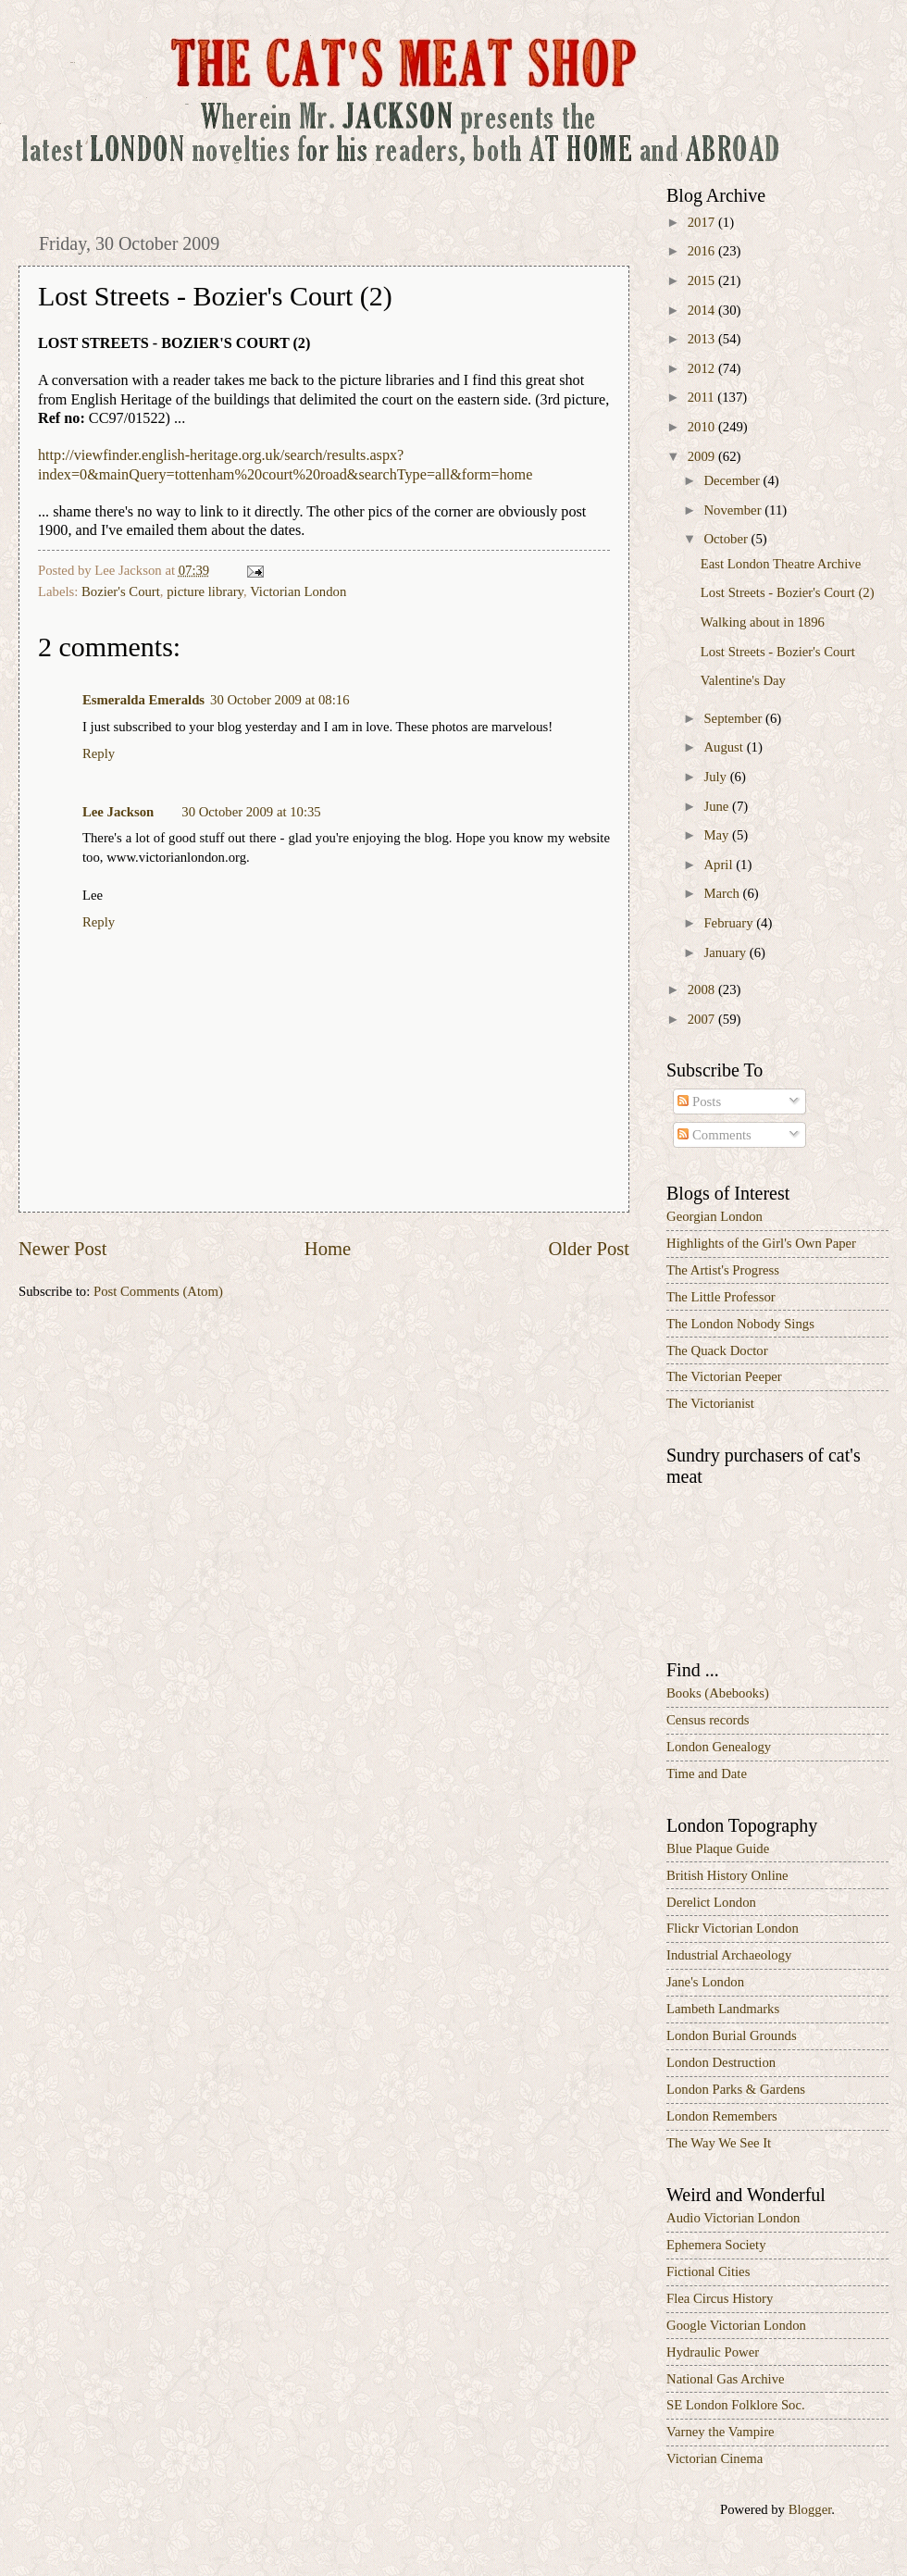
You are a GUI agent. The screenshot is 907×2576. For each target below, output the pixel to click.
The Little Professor (721, 1296)
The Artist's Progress (722, 1270)
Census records (708, 1719)
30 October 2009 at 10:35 (250, 811)
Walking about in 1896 (763, 622)
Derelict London (711, 1902)
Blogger (810, 2509)
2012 (703, 368)
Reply (98, 753)
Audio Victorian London (733, 2217)
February (729, 922)
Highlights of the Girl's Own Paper (761, 1243)
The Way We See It (718, 2142)
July (716, 776)
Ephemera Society (716, 2244)
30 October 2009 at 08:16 (279, 699)
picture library (205, 591)
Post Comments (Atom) (158, 1291)
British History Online (727, 1875)
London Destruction (721, 2062)
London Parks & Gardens (735, 2089)
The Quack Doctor (717, 1350)
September (734, 718)
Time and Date (706, 1773)
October (727, 538)
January (726, 952)
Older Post (588, 1248)
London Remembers (721, 2116)
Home (327, 1248)
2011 (703, 397)
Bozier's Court (120, 591)
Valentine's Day (743, 680)
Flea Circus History (719, 2298)
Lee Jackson (118, 811)
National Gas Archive (725, 2378)
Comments (714, 1134)
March (722, 893)
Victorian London (298, 591)
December (733, 480)
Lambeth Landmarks (722, 2008)
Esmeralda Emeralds (143, 699)
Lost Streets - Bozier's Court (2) (788, 592)
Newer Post (63, 1248)
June (717, 806)
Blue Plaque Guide (717, 1848)
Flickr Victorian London (732, 1928)
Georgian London (714, 1216)
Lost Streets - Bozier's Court (778, 651)
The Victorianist (710, 1403)
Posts (699, 1101)
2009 (703, 456)
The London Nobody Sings (740, 1323)
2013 (703, 338)
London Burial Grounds (731, 2035)
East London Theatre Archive (781, 563)
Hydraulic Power (712, 2352)
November (733, 510)
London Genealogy (718, 1746)
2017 (703, 222)
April (719, 864)
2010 (703, 426)
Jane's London (705, 1981)
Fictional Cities (708, 2271)
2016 (703, 250)
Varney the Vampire (720, 2431)
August (724, 747)
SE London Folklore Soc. (735, 2404)
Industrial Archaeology (728, 1955)
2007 (703, 1019)
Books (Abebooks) (717, 1693)
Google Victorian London (736, 2325)
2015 (703, 280)
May (717, 835)
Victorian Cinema (714, 2458)
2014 (703, 310)
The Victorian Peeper (724, 1376)
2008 (703, 989)
